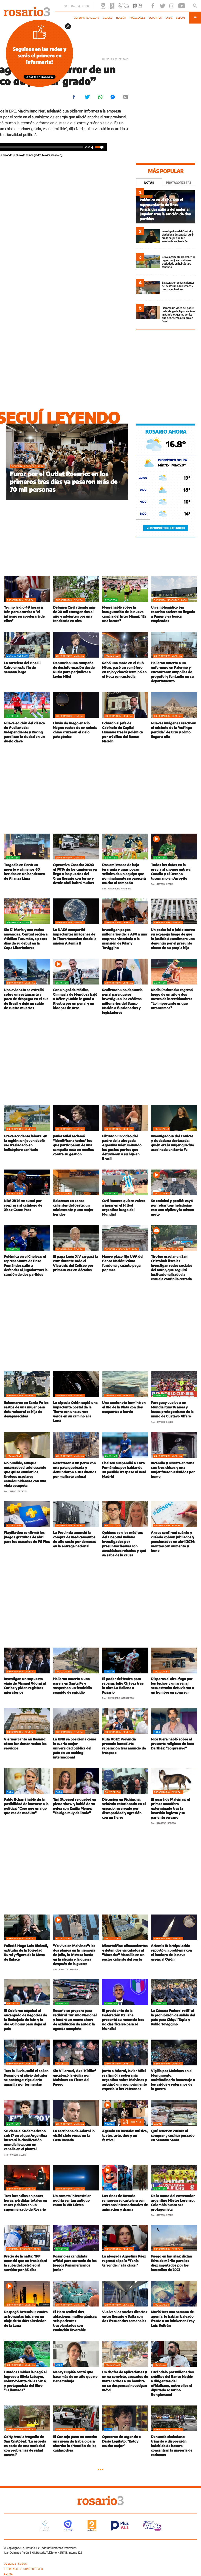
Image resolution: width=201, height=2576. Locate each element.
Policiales (137, 18)
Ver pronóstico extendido (166, 528)
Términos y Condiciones (23, 2569)
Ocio (169, 18)
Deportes (155, 18)
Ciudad (107, 18)
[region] (100, 40)
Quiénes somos (15, 2563)
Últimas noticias (86, 18)
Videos (180, 18)
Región (121, 18)
